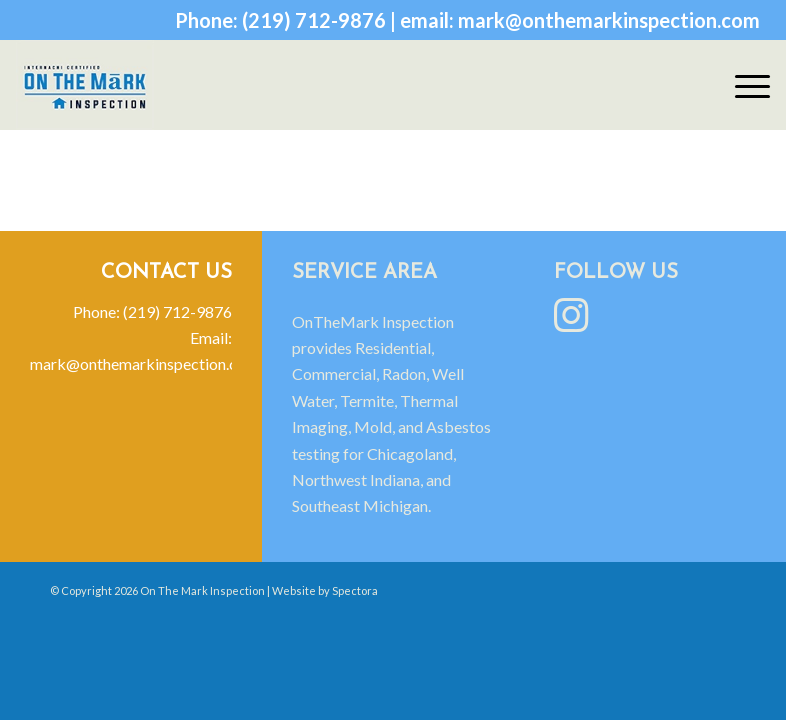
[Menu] (742, 85)
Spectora (355, 590)
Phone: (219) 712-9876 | (287, 20)
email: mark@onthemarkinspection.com (580, 20)
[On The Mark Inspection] (85, 85)
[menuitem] (742, 85)
